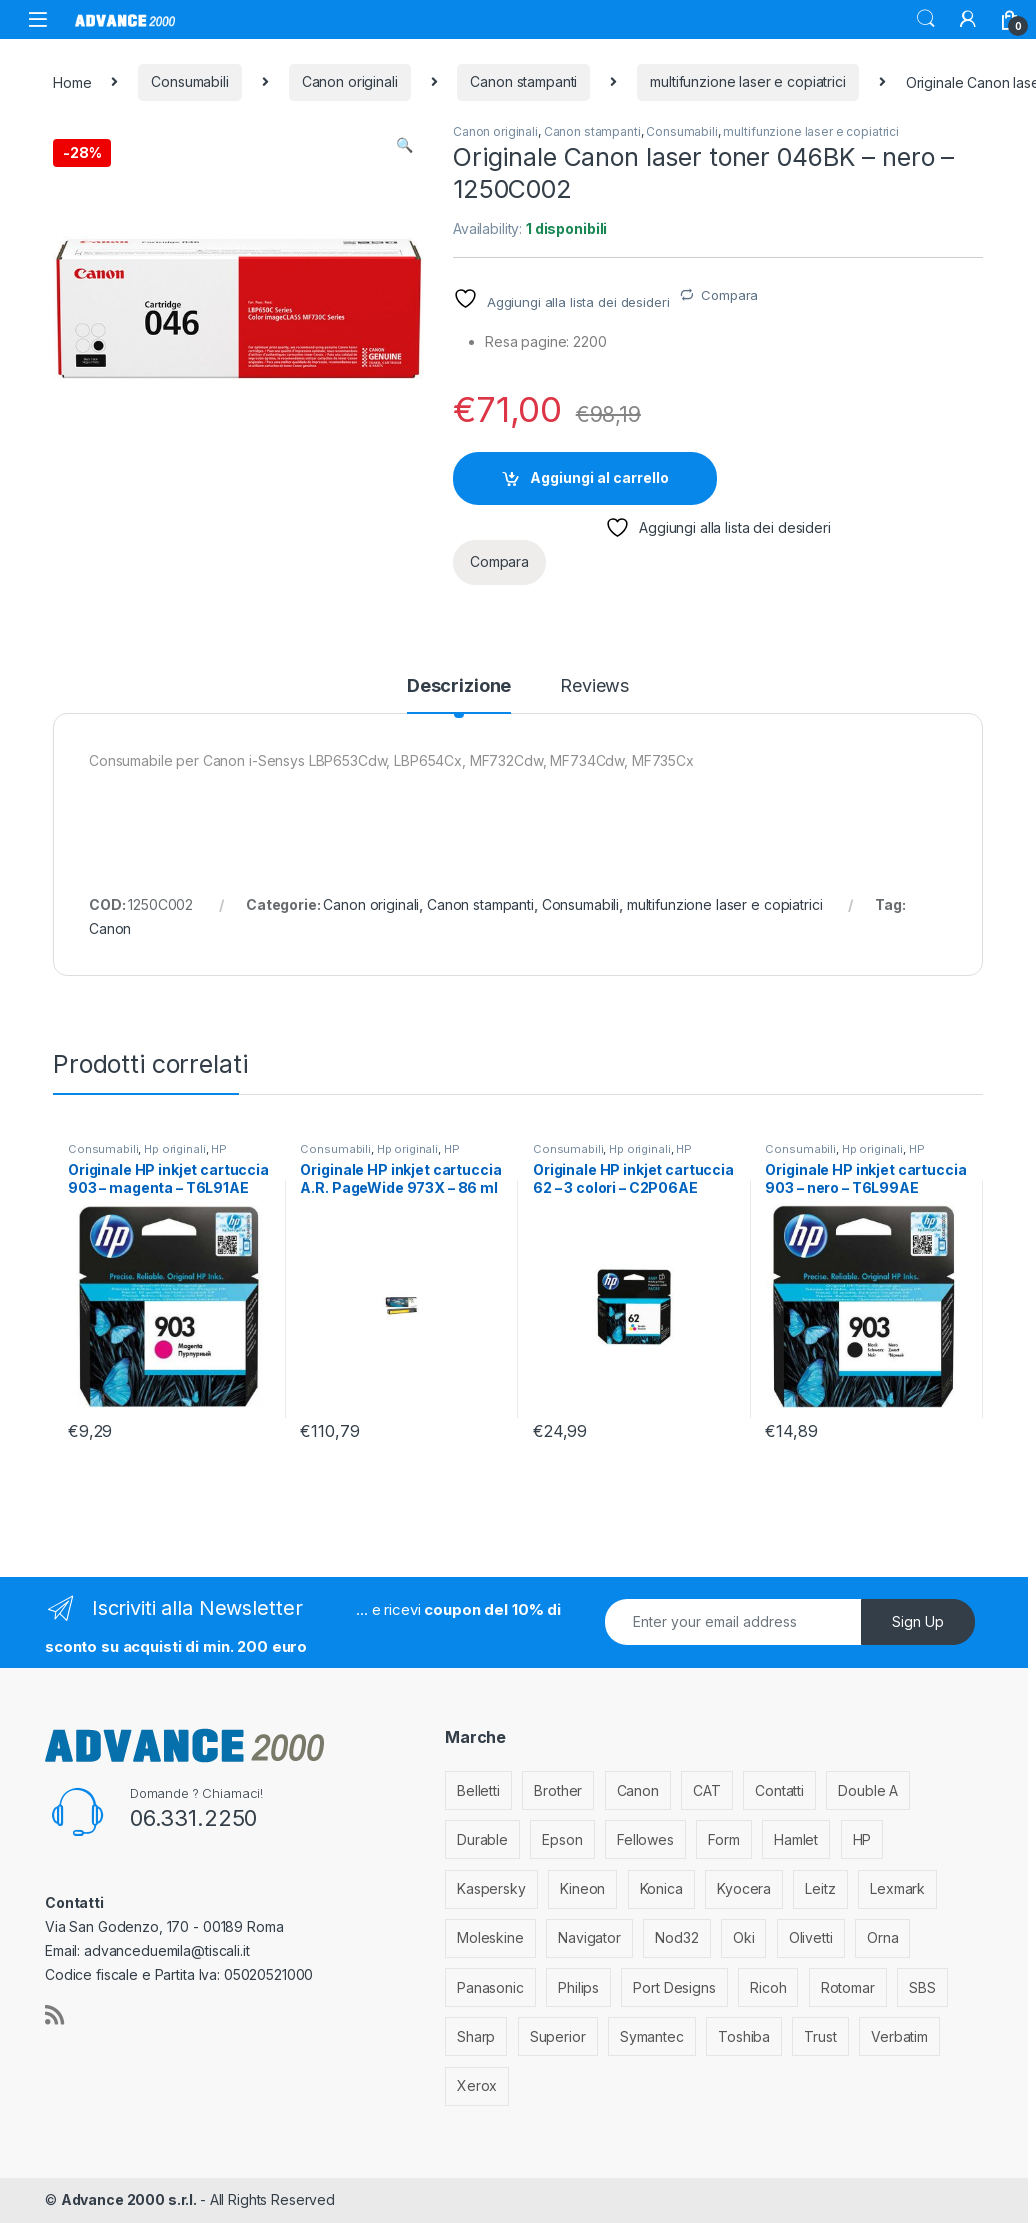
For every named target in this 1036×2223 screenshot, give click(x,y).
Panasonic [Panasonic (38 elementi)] (490, 1987)
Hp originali (174, 1149)
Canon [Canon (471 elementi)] (638, 1790)
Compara (729, 295)
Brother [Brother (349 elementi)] (558, 1790)
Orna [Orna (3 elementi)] (882, 1937)
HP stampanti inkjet (147, 1155)
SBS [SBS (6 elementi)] (922, 1987)
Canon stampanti (523, 81)
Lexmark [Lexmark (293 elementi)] (897, 1888)
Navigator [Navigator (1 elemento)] (589, 1937)
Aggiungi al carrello (599, 477)
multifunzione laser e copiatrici (748, 81)
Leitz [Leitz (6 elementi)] (820, 1888)
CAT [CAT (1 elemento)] (707, 1790)
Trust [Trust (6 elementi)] (820, 2036)
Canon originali (350, 81)
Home (72, 81)
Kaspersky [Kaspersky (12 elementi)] (491, 1888)
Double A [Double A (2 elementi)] (868, 1790)
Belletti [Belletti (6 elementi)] (478, 1790)
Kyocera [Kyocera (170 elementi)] (744, 1888)
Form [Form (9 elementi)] (723, 1839)
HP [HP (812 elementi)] (862, 1839)
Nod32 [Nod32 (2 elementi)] (676, 1937)
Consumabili (189, 81)
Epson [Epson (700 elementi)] (562, 1839)
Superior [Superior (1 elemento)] (558, 2036)
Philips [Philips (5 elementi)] (578, 1987)
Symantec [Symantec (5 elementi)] (652, 2036)
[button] (404, 145)
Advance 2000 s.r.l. (130, 2199)
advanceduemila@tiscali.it (167, 1950)
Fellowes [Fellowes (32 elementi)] (645, 1839)
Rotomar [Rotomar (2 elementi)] (848, 1987)
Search (926, 19)
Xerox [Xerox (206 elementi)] (477, 2085)
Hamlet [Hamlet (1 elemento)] (796, 1839)
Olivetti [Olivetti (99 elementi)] (811, 1937)
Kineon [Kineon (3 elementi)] (582, 1888)
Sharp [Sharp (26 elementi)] (476, 2036)
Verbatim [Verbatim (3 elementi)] (899, 2036)
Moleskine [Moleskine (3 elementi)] (490, 1937)
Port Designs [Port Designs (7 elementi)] (674, 1987)
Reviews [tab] (594, 686)
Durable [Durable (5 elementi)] (482, 1839)
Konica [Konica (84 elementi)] (661, 1888)
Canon (110, 928)
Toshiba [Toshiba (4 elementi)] (744, 2036)
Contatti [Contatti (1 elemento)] (779, 1790)
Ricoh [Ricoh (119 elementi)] (768, 1987)
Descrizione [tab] (459, 686)
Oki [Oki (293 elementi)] (744, 1937)
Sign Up (918, 1621)
